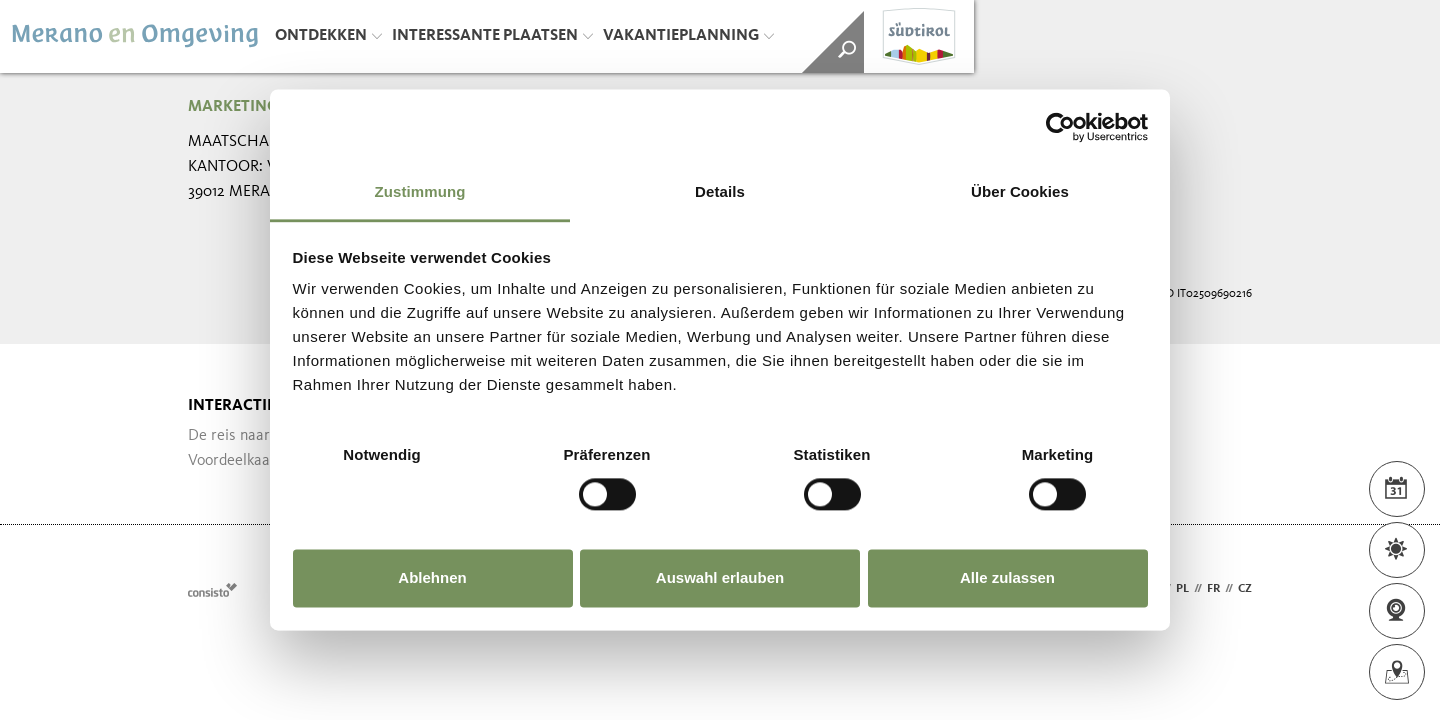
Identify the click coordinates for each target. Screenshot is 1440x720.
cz (1245, 589)
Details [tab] (720, 191)
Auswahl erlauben (720, 577)
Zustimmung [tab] (420, 191)
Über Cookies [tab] (1020, 191)
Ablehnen (432, 577)
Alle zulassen (1007, 577)
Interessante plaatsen (492, 36)
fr (1213, 589)
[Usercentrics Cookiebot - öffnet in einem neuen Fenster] (1060, 127)
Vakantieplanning (688, 36)
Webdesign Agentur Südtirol (212, 589)
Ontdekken (328, 36)
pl (1182, 589)
